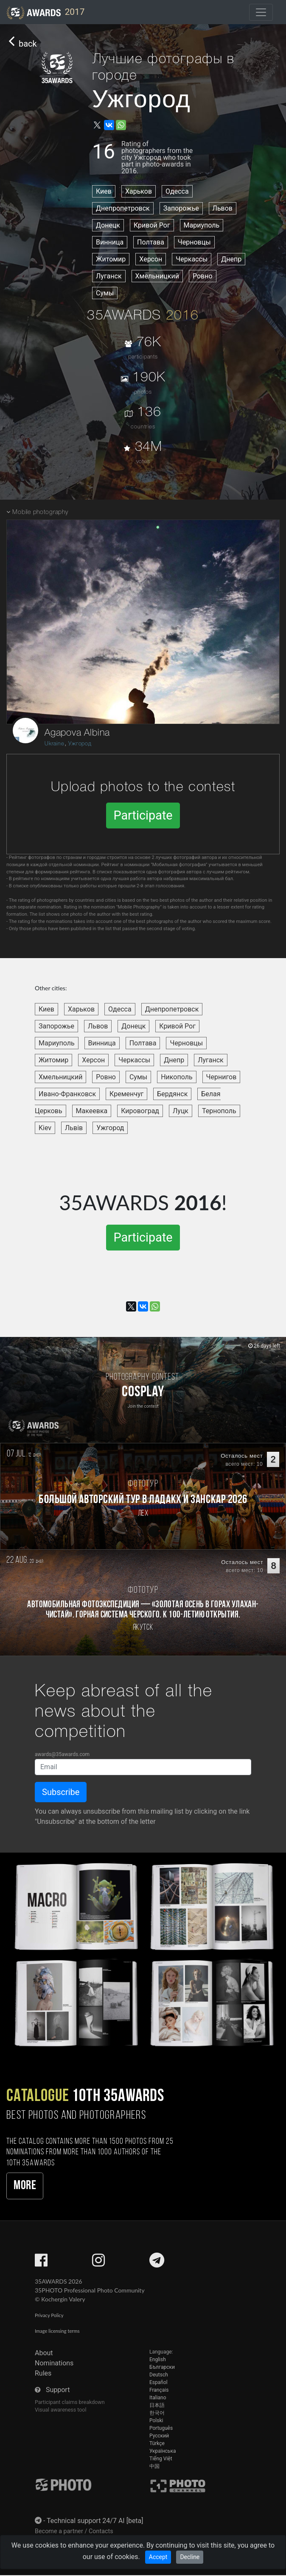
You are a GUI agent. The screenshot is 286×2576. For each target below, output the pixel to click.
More (25, 2186)
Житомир (111, 259)
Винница (109, 242)
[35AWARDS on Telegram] (156, 2263)
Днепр (231, 259)
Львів (74, 1128)
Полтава (150, 242)
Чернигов (221, 1077)
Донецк (108, 225)
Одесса (177, 191)
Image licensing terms (57, 2331)
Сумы (105, 293)
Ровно (203, 276)
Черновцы (194, 242)
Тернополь (219, 1111)
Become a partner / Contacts (74, 2531)
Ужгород (80, 744)
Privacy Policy (49, 2315)
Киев (104, 191)
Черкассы (191, 259)
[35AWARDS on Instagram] (98, 2263)
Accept (158, 2557)
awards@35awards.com (62, 1754)
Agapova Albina (77, 733)
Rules (43, 2373)
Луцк (180, 1111)
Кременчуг (126, 1094)
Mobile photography (40, 512)
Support (58, 2390)
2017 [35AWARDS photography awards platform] (45, 12)
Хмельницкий (157, 276)
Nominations (54, 2363)
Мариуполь (202, 225)
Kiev (45, 1128)
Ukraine (54, 744)
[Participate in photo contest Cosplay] (143, 1390)
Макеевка (92, 1111)
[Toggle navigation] (261, 12)
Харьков (138, 191)
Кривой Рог (152, 225)
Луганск (109, 276)
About (44, 2353)
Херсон (150, 259)
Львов (223, 208)
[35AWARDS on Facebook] (41, 2263)
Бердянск (172, 1094)
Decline (189, 2557)
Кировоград (140, 1111)
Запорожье (181, 208)
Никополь (176, 1077)
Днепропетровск (123, 208)
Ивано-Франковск (67, 1094)
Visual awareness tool (61, 2409)
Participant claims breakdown (70, 2402)
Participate (142, 815)
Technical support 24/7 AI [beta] (95, 2521)
